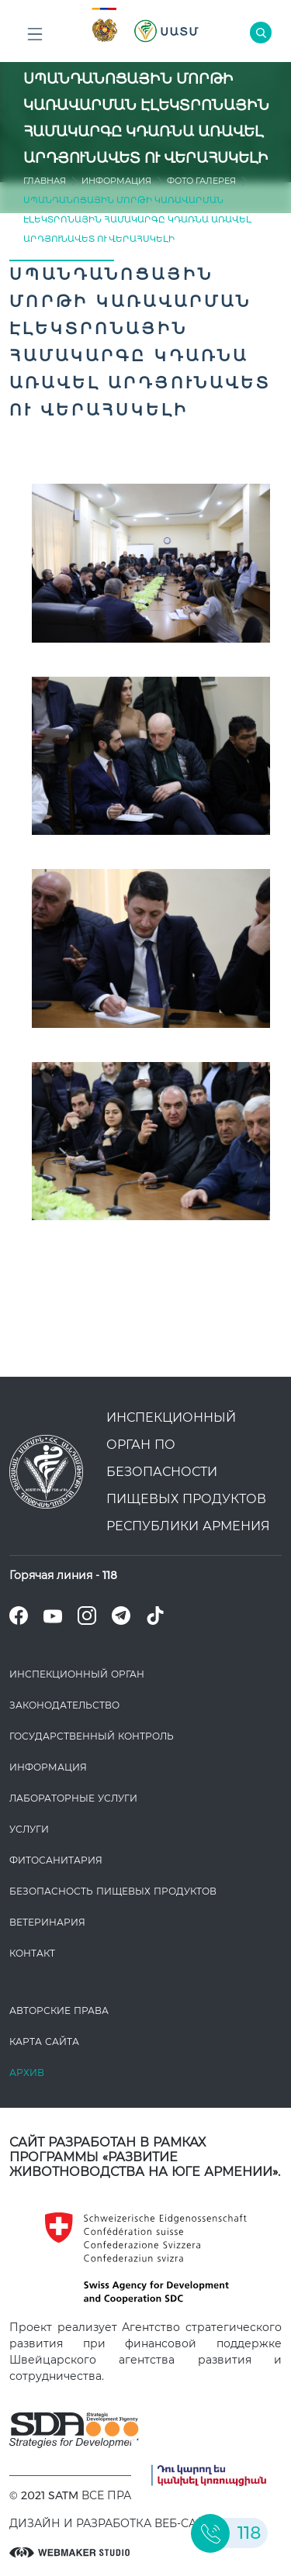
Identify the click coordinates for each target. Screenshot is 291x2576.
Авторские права (59, 2010)
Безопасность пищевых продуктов (113, 1891)
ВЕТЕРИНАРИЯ (47, 1922)
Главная (44, 180)
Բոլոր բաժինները (34, 38)
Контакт (32, 1953)
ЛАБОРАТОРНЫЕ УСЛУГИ (73, 1798)
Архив (26, 2072)
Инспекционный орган (76, 1674)
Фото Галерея (201, 180)
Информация (116, 180)
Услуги (29, 1829)
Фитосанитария (55, 1860)
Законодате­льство (64, 1705)
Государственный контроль (91, 1736)
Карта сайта (44, 2041)
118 (109, 1575)
